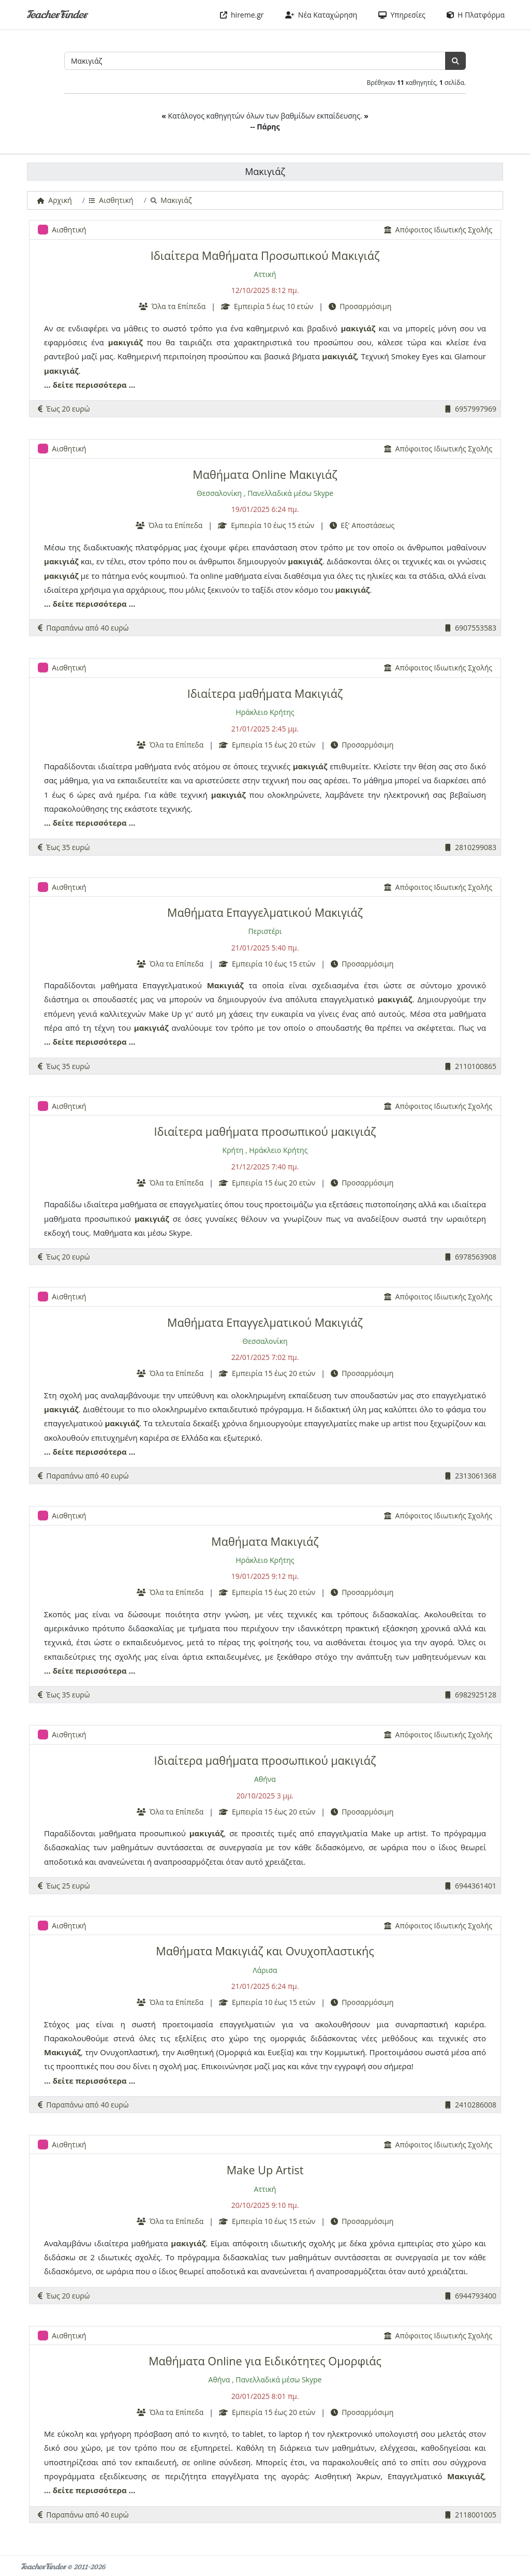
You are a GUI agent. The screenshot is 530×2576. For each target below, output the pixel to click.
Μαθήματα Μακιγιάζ (264, 1541)
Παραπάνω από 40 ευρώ (83, 628)
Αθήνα (265, 1779)
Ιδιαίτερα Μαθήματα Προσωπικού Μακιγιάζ (265, 255)
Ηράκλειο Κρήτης (264, 712)
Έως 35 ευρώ (64, 847)
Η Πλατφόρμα (476, 15)
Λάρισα (265, 1970)
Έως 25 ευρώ (64, 1886)
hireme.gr (242, 15)
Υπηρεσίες (401, 15)
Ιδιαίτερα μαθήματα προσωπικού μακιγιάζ (265, 1131)
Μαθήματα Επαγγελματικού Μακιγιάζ (265, 912)
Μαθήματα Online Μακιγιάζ (265, 474)
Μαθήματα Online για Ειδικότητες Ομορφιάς (265, 2360)
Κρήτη (233, 1150)
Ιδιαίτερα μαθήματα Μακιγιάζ (265, 693)
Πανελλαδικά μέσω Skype (290, 493)
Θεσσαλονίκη (219, 493)
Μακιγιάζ (225, 985)
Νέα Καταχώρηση (321, 15)
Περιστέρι (265, 931)
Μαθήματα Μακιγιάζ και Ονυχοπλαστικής (265, 1950)
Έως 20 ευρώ (64, 409)
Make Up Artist (265, 2169)
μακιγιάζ (358, 328)
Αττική (265, 274)
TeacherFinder (56, 15)
